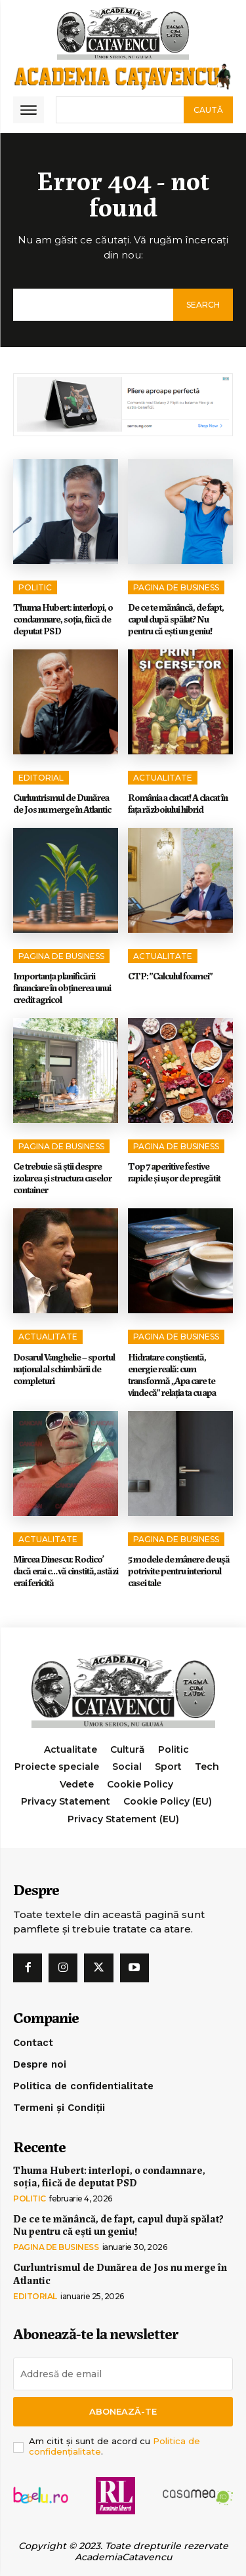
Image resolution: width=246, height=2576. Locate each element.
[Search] (208, 109)
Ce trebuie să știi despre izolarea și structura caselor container (62, 1177)
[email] (123, 2374)
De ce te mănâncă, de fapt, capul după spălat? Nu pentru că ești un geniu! (176, 619)
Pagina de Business (176, 587)
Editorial (41, 778)
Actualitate (162, 778)
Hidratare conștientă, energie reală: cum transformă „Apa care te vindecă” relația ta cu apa (172, 1374)
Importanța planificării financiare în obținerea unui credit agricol (62, 987)
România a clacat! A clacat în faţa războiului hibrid (178, 803)
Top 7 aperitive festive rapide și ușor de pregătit (175, 1171)
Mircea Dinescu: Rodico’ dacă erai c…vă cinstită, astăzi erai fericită (65, 1570)
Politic (35, 587)
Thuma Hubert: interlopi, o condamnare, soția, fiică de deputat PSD (63, 619)
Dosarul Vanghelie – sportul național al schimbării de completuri (64, 1368)
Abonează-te (123, 2411)
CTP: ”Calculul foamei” (170, 975)
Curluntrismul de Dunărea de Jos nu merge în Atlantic (62, 803)
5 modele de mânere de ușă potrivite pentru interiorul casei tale (179, 1570)
